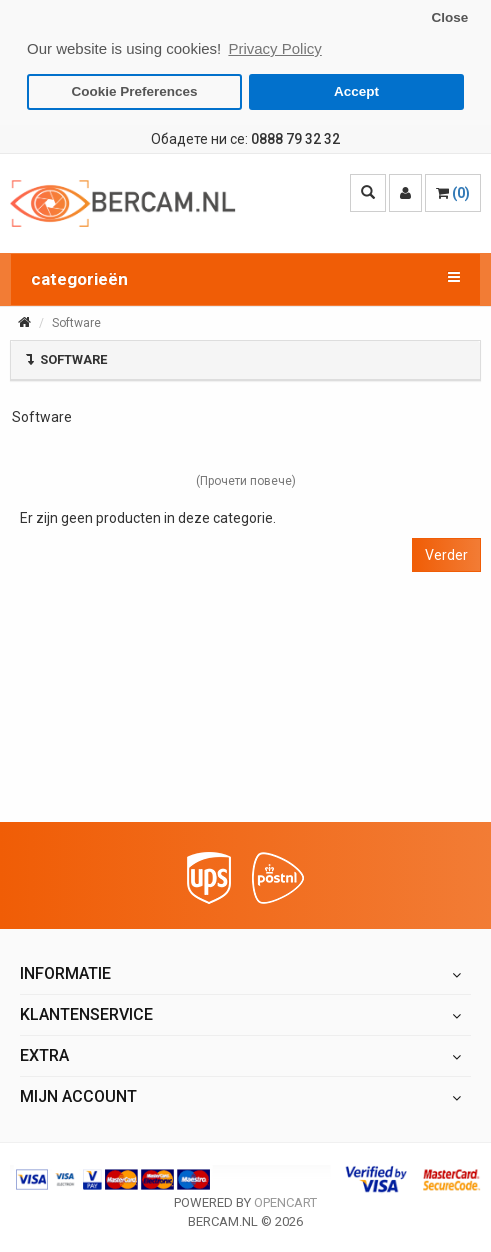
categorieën (245, 277)
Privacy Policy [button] (274, 48)
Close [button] (449, 17)
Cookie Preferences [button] (135, 91)
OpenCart (285, 1201)
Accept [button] (356, 91)
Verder (446, 554)
